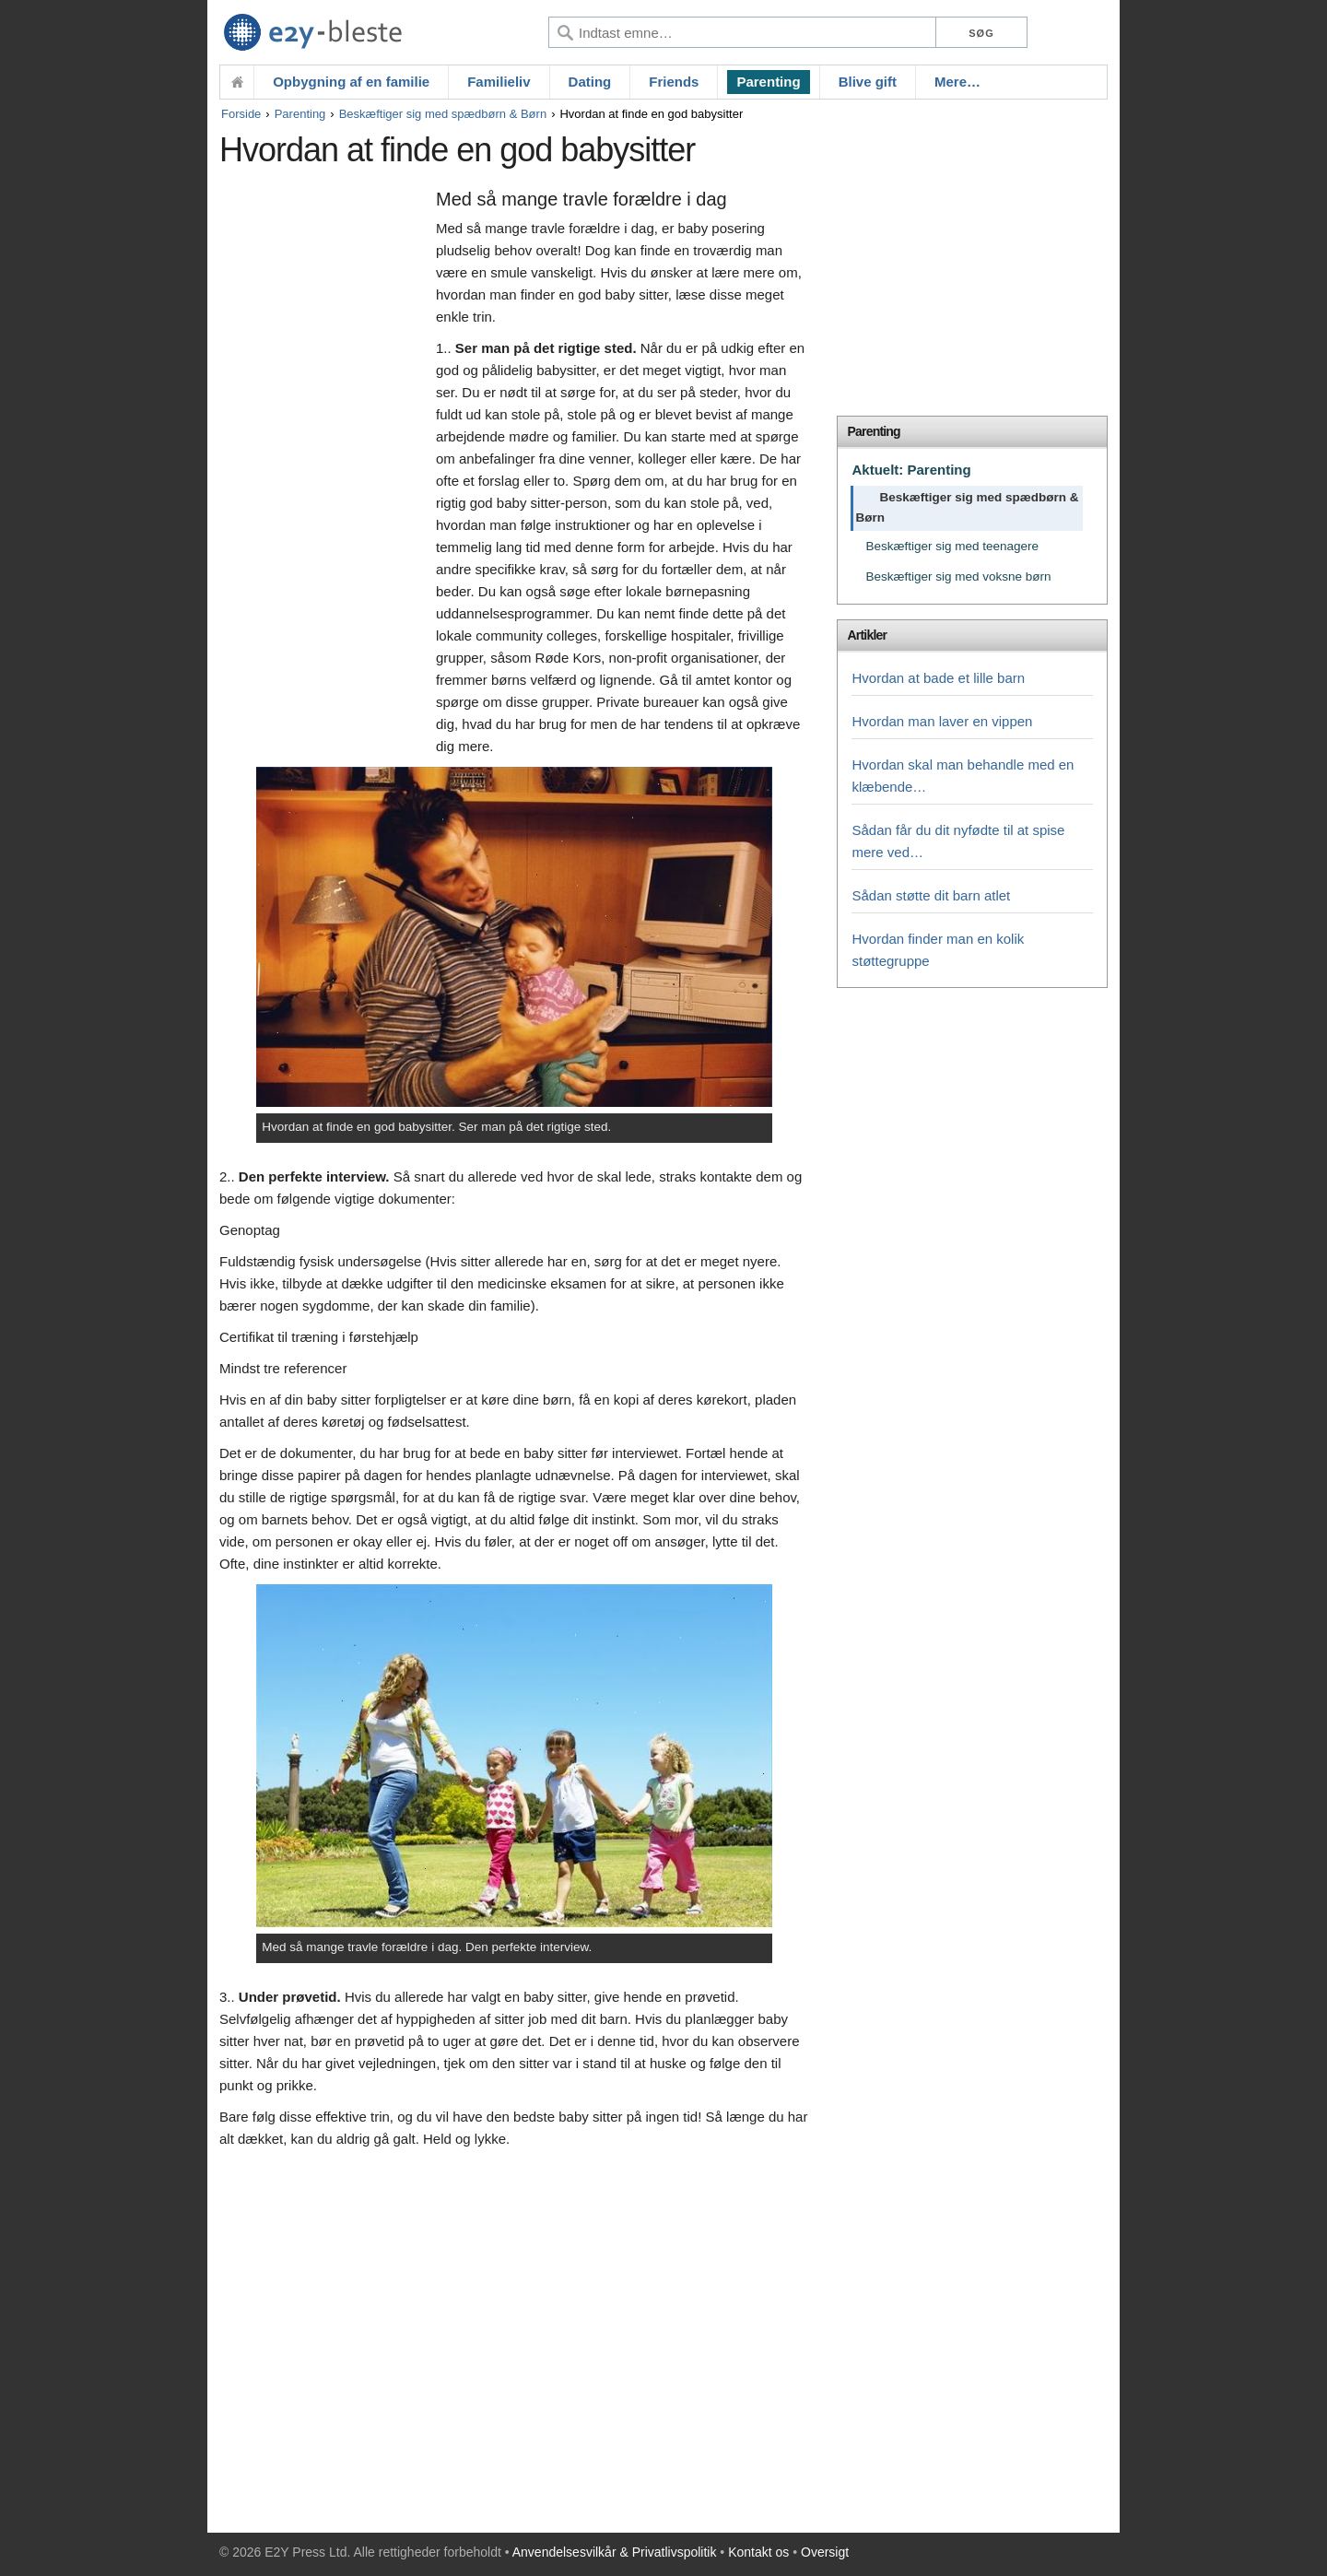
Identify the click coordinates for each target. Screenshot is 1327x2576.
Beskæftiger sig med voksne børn (958, 576)
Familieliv (498, 81)
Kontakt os (758, 2552)
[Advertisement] (323, 467)
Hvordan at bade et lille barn (938, 678)
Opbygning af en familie (351, 81)
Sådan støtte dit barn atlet (930, 895)
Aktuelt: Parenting (910, 469)
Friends (674, 81)
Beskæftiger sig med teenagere (952, 546)
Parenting (768, 81)
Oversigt (825, 2552)
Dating (590, 81)
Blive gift (868, 81)
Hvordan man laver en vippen (941, 721)
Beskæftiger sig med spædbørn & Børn (442, 114)
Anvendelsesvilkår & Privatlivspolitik (614, 2552)
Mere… (957, 81)
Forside (241, 114)
